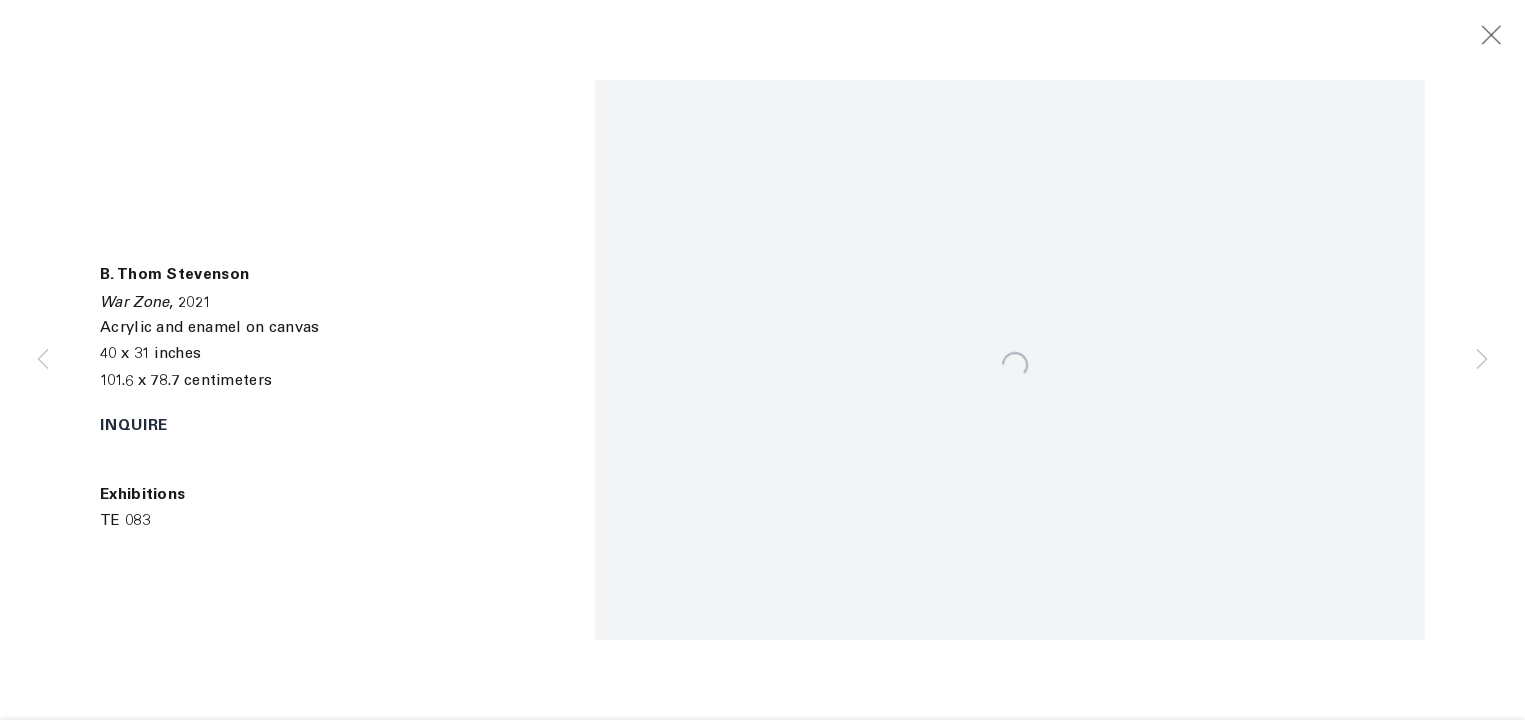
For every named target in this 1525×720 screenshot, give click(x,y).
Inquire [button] (134, 426)
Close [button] (1506, 36)
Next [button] (1482, 360)
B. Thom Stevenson (174, 275)
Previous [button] (43, 360)
